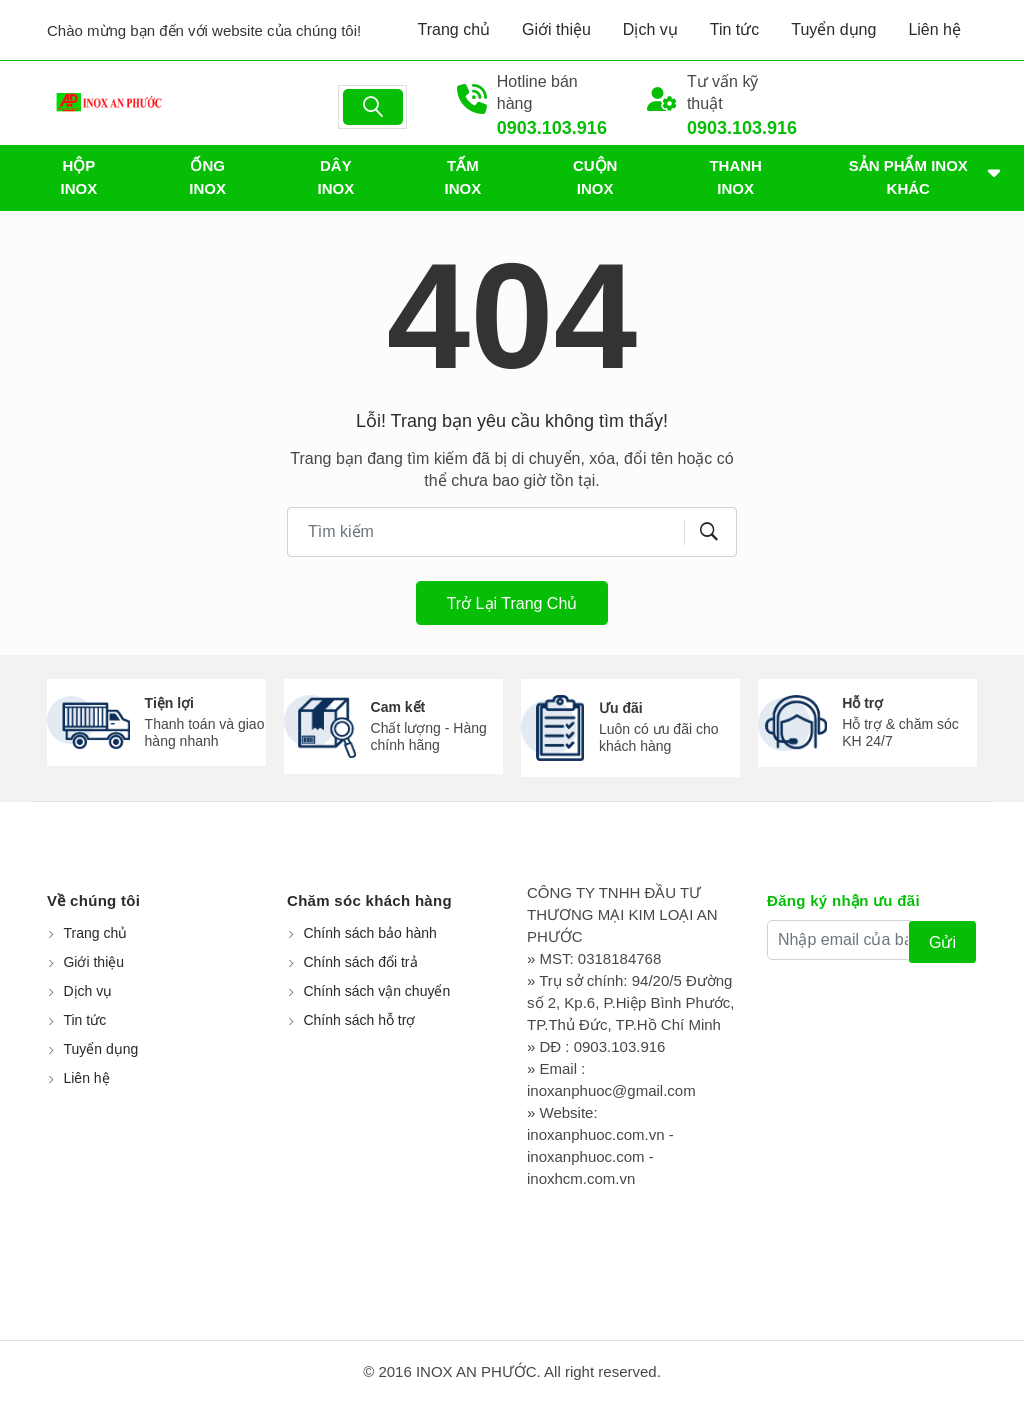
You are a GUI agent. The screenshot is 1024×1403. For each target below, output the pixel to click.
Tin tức (735, 29)
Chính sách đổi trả (360, 962)
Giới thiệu (556, 29)
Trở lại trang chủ (512, 603)
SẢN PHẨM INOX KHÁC (908, 177)
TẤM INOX (463, 177)
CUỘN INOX (595, 177)
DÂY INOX (336, 177)
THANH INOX (735, 177)
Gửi (942, 942)
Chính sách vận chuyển (376, 991)
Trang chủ (454, 29)
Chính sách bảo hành (369, 933)
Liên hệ (934, 29)
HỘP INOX (79, 177)
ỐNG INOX (207, 177)
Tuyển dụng (833, 29)
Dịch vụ (650, 29)
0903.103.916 (552, 128)
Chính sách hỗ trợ (359, 1020)
